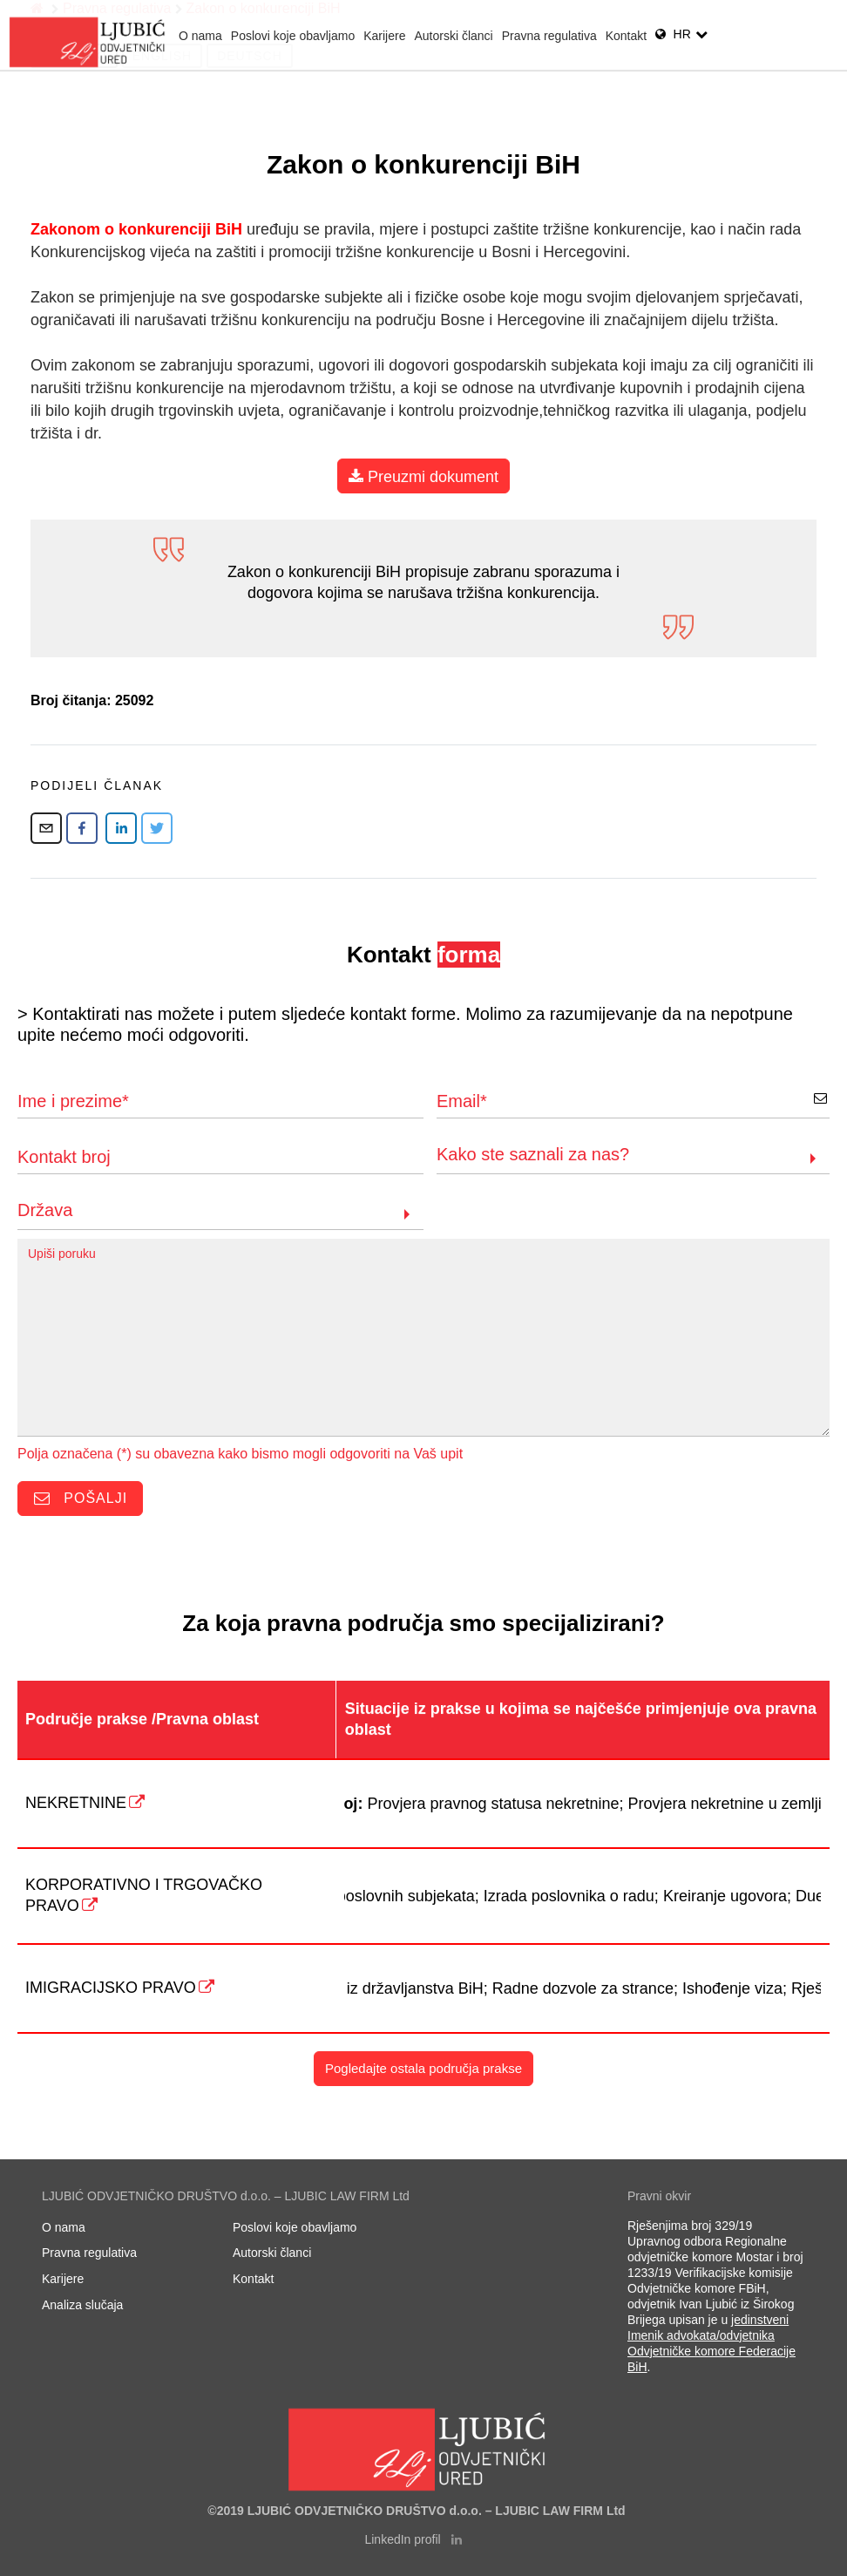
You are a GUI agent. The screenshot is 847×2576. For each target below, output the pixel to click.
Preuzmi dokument (423, 477)
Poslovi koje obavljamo (293, 36)
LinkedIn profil (412, 2539)
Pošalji (80, 1500)
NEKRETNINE (75, 1802)
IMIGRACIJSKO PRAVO (110, 1987)
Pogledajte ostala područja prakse (423, 2068)
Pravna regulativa (549, 36)
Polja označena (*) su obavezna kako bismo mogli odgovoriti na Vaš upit (240, 1453)
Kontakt (626, 36)
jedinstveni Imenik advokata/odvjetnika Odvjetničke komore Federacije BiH (711, 2343)
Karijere (384, 36)
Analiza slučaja (82, 2305)
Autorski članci (453, 36)
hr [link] (681, 34)
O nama (200, 36)
